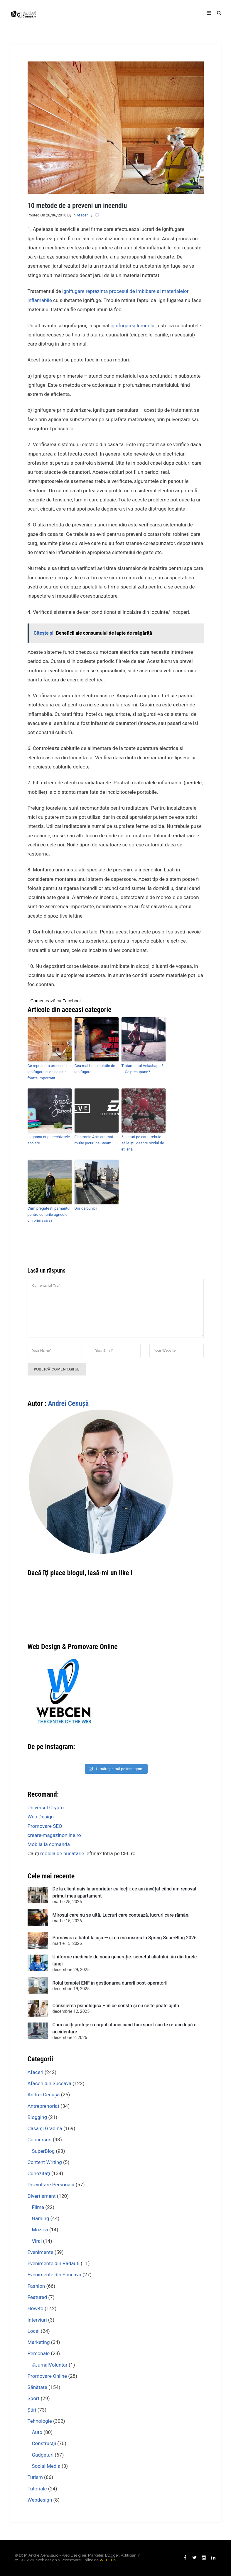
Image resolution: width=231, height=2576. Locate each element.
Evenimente (40, 2252)
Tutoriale (37, 2489)
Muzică (40, 2229)
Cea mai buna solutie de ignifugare (95, 1068)
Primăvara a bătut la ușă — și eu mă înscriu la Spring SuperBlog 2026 (125, 1937)
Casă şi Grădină (45, 2128)
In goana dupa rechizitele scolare (49, 1140)
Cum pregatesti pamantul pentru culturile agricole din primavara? (49, 1214)
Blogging (37, 2117)
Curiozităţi (39, 2173)
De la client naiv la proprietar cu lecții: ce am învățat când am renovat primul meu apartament (125, 1892)
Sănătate (37, 2387)
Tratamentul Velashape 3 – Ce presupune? (143, 1068)
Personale (39, 2353)
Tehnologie (40, 2421)
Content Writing (45, 2162)
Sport (34, 2398)
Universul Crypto (46, 1807)
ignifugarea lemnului (133, 326)
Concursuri (40, 2140)
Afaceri (83, 215)
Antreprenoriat (44, 2106)
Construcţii (44, 2443)
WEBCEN (108, 2560)
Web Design (41, 1817)
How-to (35, 2308)
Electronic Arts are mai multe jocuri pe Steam (94, 1140)
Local (34, 2331)
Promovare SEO (45, 1826)
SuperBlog (43, 2151)
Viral (37, 2241)
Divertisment (42, 2196)
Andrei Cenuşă (68, 1403)
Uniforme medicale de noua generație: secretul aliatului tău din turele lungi (125, 1960)
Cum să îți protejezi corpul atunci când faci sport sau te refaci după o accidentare (125, 2028)
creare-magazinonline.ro (54, 1835)
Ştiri (32, 2410)
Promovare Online (47, 2376)
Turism (35, 2477)
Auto (37, 2432)
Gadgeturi (43, 2455)
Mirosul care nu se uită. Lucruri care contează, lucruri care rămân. (121, 1915)
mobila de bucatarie (62, 1853)
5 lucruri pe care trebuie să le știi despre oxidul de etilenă (143, 1143)
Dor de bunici (86, 1208)
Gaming (40, 2218)
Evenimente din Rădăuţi (54, 2263)
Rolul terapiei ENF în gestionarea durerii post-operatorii (110, 1983)
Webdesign (40, 2500)
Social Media (46, 2466)
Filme (38, 2207)
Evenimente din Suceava (54, 2274)
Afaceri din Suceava (49, 2083)
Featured (37, 2297)
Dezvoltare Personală (51, 2184)
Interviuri (37, 2320)
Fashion (36, 2286)
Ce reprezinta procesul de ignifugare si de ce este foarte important (49, 1071)
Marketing (39, 2342)
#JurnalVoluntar (50, 2365)
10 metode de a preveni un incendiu (77, 205)
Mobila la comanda (49, 1844)
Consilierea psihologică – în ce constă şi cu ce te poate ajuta (116, 2005)
